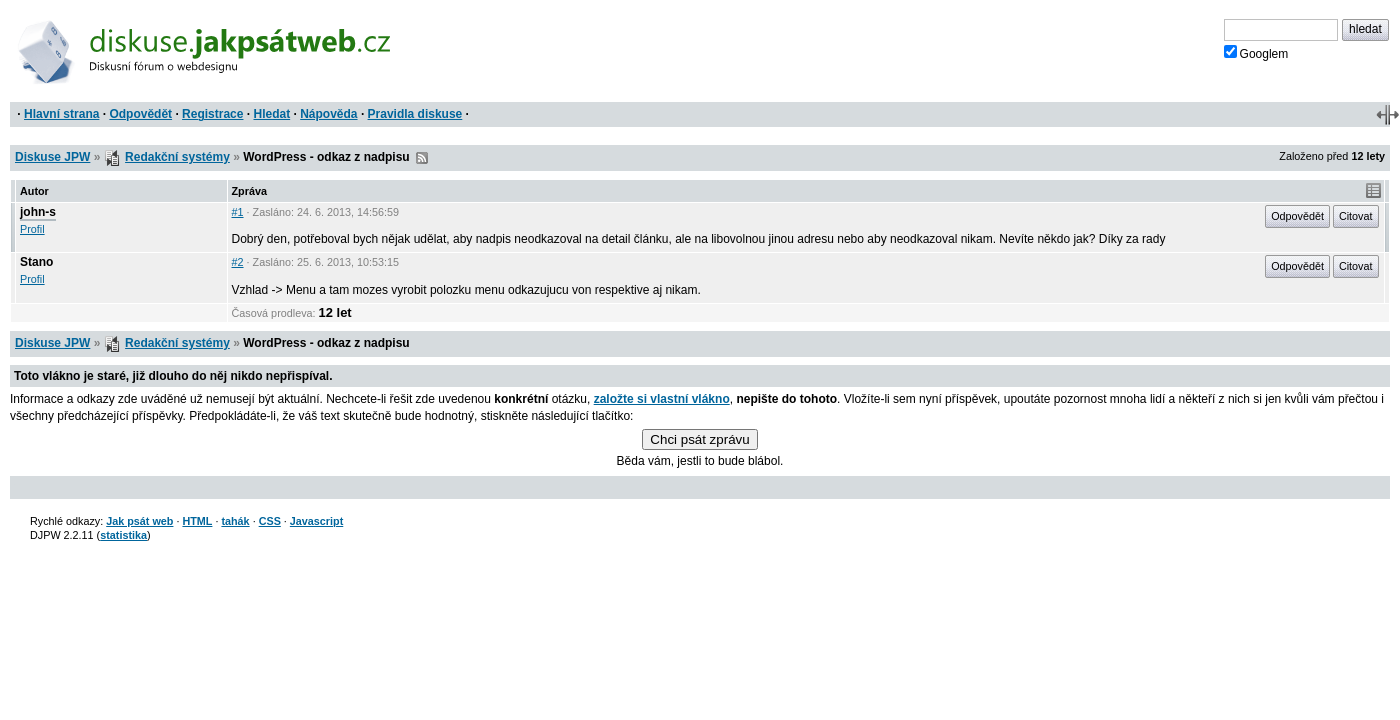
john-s (38, 212)
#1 (238, 212)
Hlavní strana (61, 114)
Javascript (316, 521)
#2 (238, 262)
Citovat (1356, 216)
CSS (270, 521)
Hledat (271, 114)
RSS (422, 158)
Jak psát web (139, 521)
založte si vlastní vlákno (662, 399)
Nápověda (328, 114)
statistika (123, 535)
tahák (235, 521)
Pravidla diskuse (415, 114)
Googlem (1256, 53)
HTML (197, 521)
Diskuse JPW (52, 157)
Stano (36, 262)
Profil (32, 229)
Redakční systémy (177, 157)
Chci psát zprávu (699, 439)
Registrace (212, 114)
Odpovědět (140, 114)
